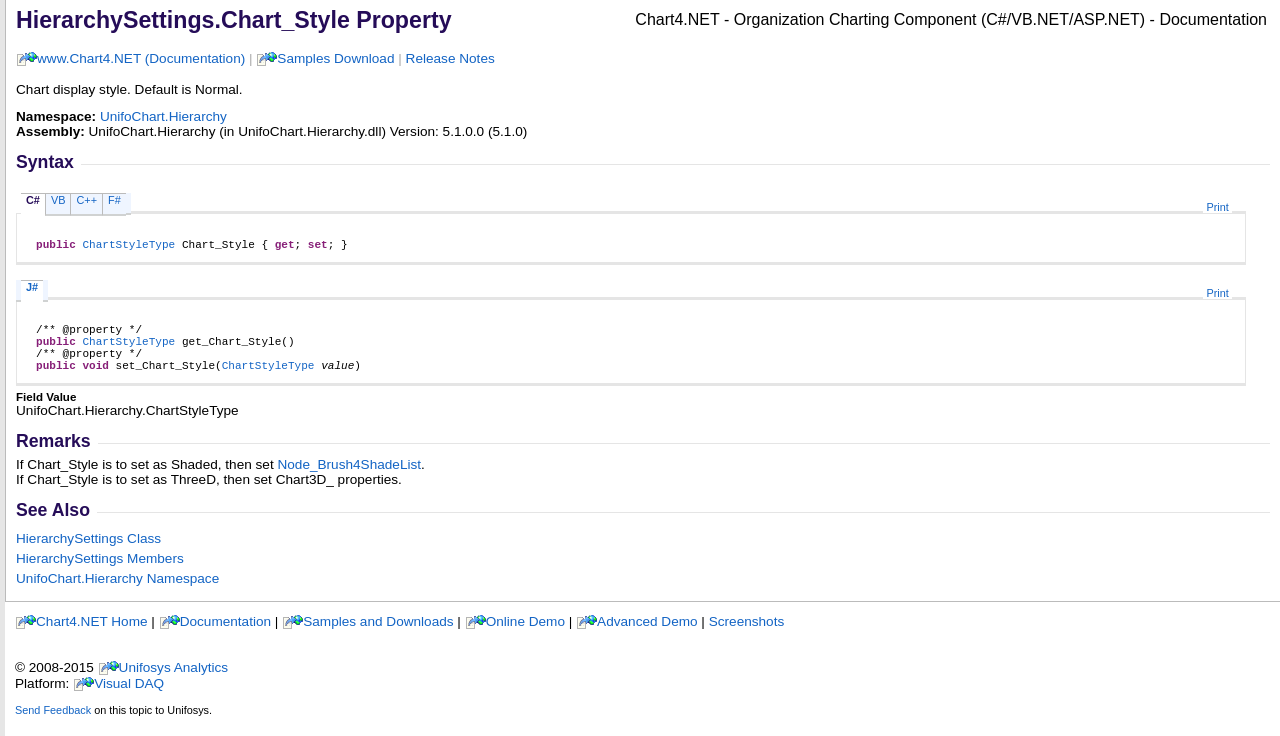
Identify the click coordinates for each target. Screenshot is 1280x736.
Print (1217, 207)
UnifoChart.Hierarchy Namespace (117, 593)
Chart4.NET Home (92, 636)
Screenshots (747, 636)
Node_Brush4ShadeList (349, 479)
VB (58, 200)
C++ (86, 200)
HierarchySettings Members (100, 573)
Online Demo (525, 636)
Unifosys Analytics (174, 682)
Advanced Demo (647, 636)
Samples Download (335, 58)
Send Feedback (53, 725)
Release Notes (450, 58)
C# (33, 200)
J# (32, 290)
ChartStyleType (128, 246)
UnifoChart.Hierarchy (163, 116)
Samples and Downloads (378, 636)
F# (114, 200)
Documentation (225, 636)
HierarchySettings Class (88, 553)
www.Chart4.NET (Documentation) (141, 58)
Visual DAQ (129, 698)
